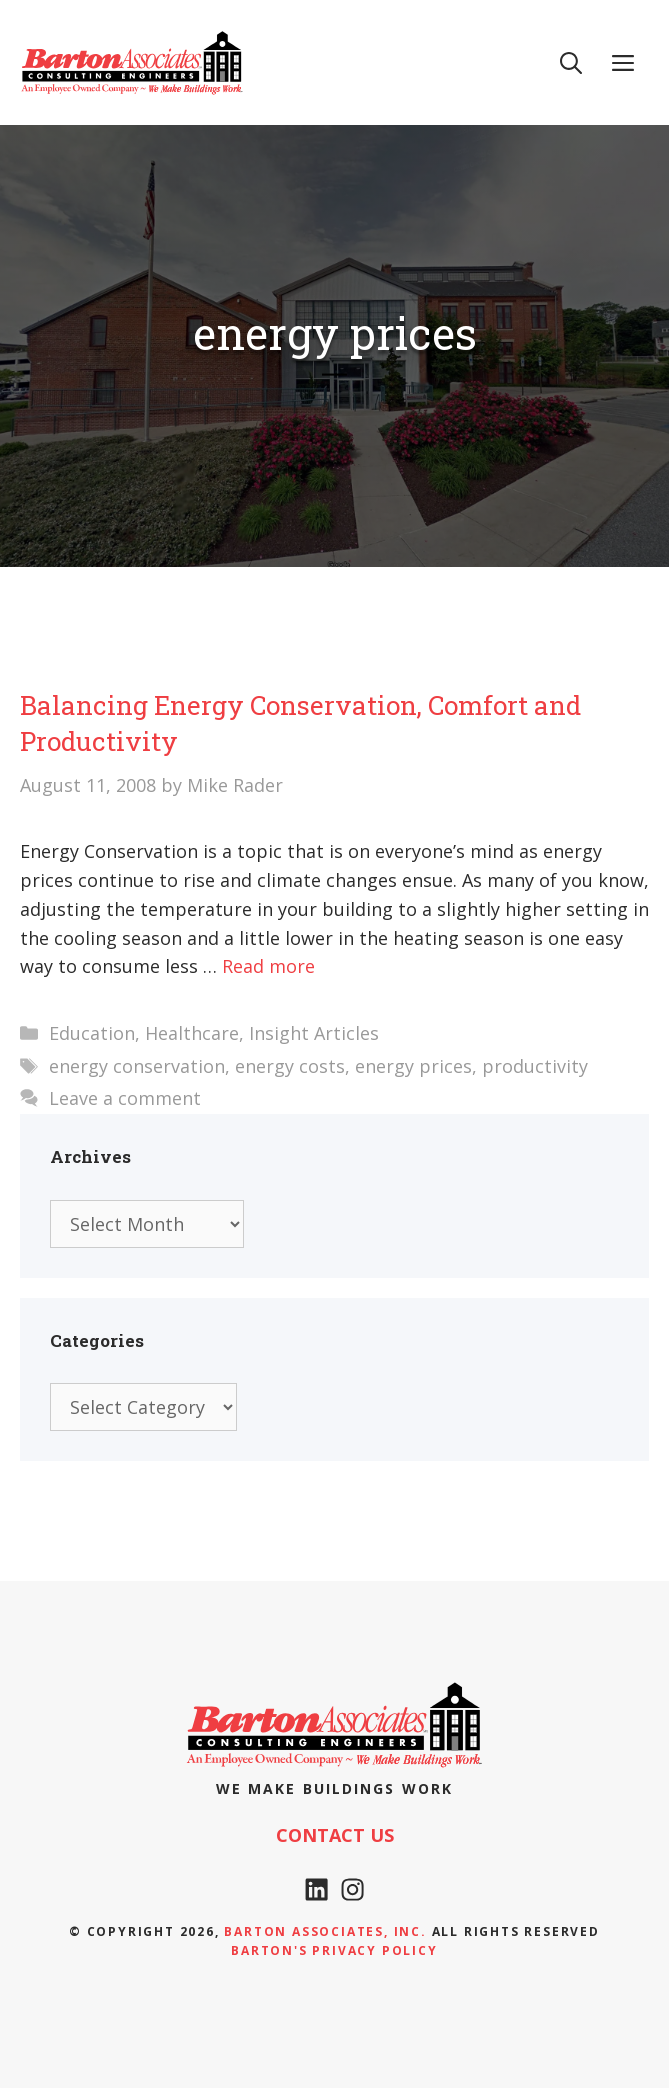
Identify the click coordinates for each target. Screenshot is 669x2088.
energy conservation (137, 1066)
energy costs (290, 1066)
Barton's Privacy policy (334, 1950)
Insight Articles (314, 1033)
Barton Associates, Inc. (325, 1931)
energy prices (413, 1066)
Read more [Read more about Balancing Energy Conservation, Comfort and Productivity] (268, 966)
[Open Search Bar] (571, 62)
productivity (535, 1066)
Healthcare (192, 1033)
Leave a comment (125, 1098)
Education (92, 1033)
